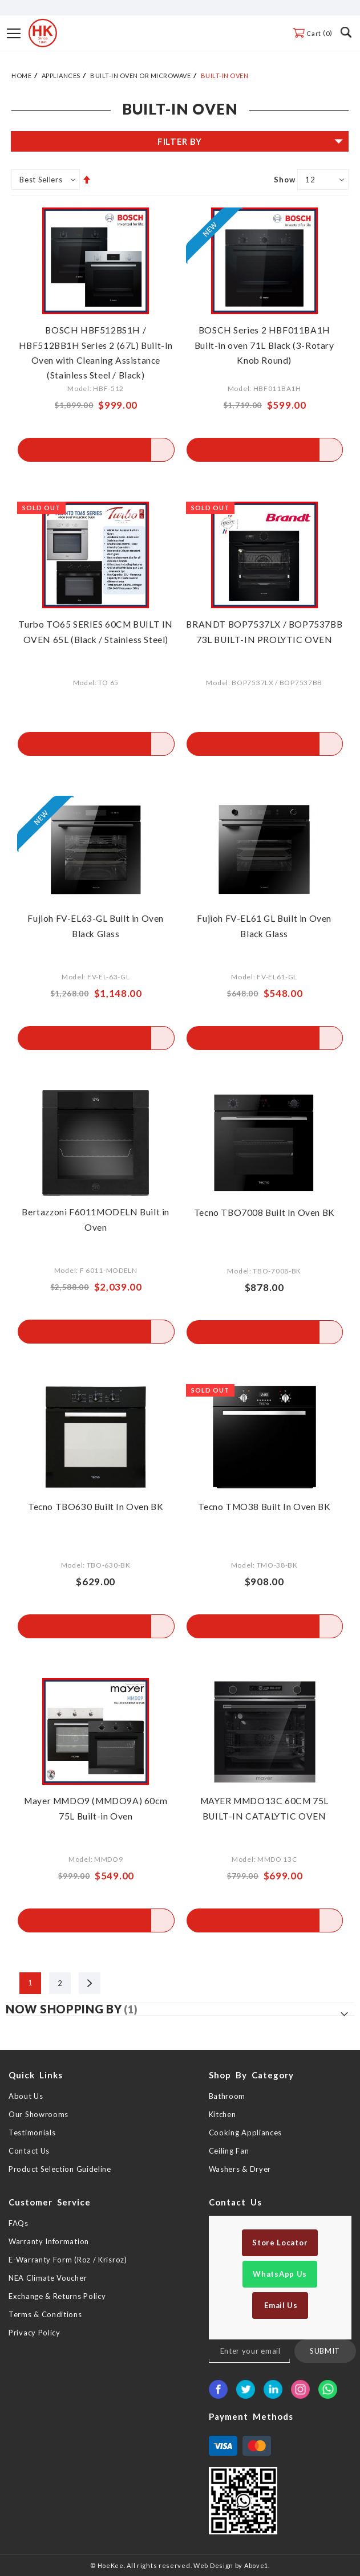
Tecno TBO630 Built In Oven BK (95, 1506)
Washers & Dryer (240, 2169)
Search (346, 32)
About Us (26, 2096)
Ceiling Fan (229, 2150)
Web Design (213, 2565)
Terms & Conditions (45, 2314)
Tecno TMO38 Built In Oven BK (264, 1506)
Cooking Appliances (245, 2132)
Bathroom (227, 2096)
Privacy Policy (34, 2332)
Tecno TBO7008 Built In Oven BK (264, 1212)
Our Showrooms (38, 2114)
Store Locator (280, 2242)
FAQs (19, 2223)
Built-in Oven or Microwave (140, 75)
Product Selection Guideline (60, 2169)
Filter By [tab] (179, 141)
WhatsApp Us (280, 2273)
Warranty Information (49, 2241)
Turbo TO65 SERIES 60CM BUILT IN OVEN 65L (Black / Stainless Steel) (95, 638)
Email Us (280, 2305)
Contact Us (29, 2150)
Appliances (61, 75)
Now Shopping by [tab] (64, 2009)
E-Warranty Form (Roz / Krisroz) (68, 2259)
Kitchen (222, 2114)
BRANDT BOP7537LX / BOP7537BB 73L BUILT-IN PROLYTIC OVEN (264, 638)
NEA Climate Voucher (48, 2277)
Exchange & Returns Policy (57, 2296)
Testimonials (32, 2132)
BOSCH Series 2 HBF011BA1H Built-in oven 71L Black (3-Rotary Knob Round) (264, 344)
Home (21, 75)
